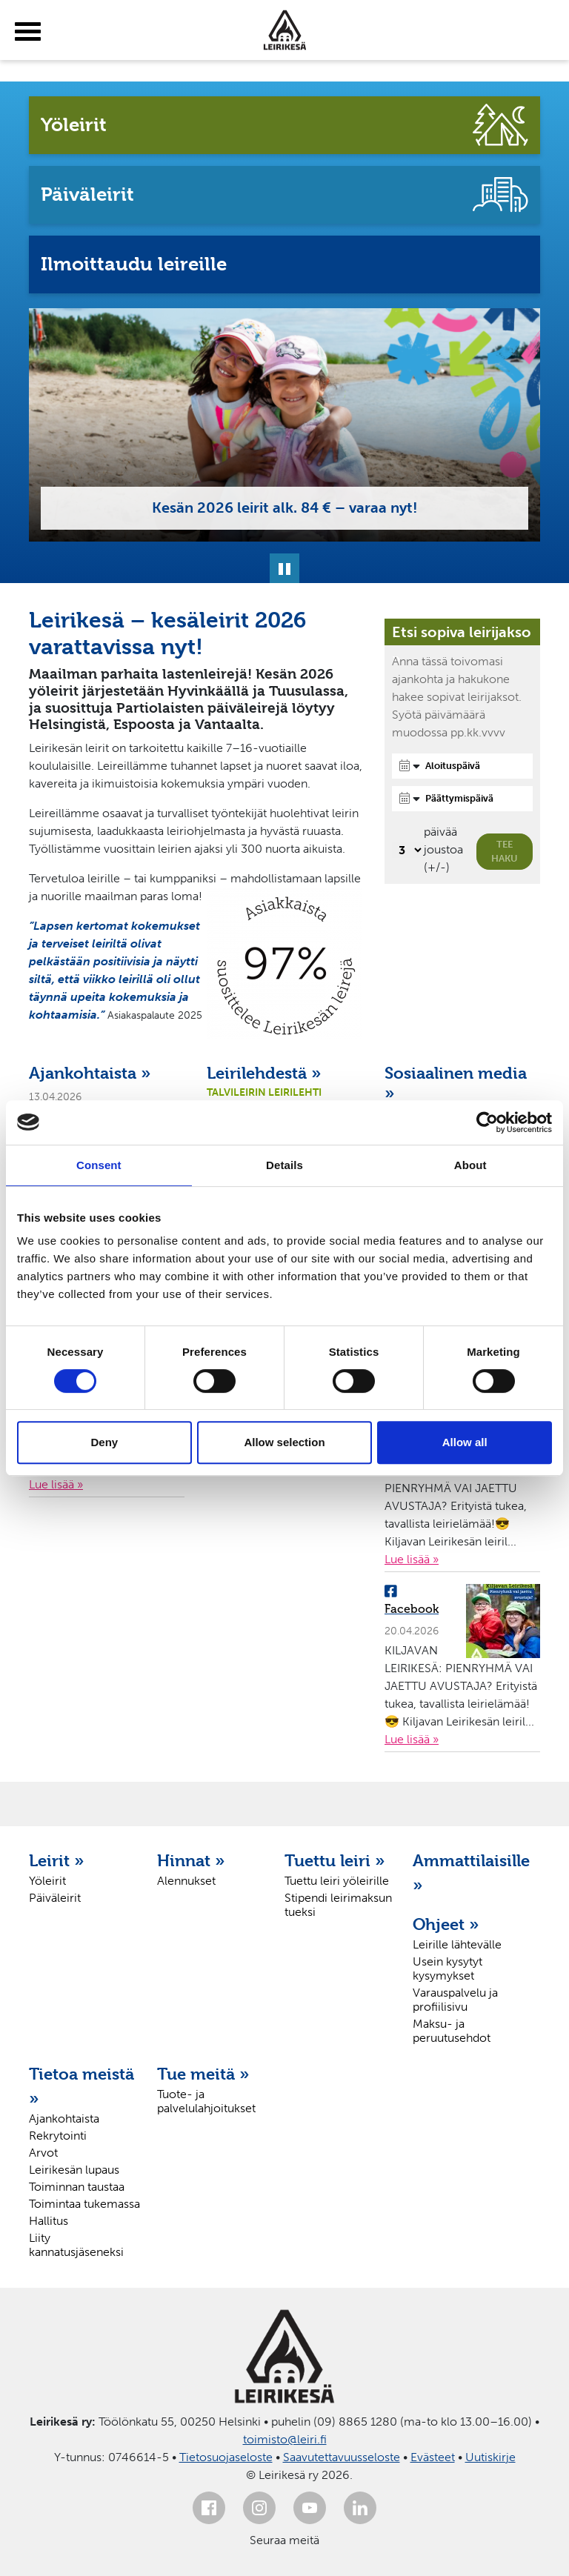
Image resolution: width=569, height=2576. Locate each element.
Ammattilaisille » (469, 1872)
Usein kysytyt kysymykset (447, 1968)
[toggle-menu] (28, 31)
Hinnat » (191, 1860)
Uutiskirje (490, 2457)
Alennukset (186, 1881)
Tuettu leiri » (334, 1860)
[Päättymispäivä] (462, 798)
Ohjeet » (446, 1924)
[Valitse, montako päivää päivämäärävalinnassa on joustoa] (408, 850)
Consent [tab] (99, 1165)
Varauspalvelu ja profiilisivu (455, 2000)
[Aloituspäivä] (462, 766)
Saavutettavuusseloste (341, 2457)
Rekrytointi (58, 2136)
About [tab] (470, 1165)
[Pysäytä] (284, 568)
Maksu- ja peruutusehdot (451, 2031)
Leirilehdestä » (264, 1072)
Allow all (465, 1442)
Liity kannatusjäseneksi (76, 2245)
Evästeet (432, 2457)
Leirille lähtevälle (457, 1944)
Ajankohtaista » (90, 1072)
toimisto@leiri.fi (285, 2439)
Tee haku (504, 852)
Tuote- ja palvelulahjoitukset (206, 2101)
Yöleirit (47, 1881)
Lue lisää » (56, 1484)
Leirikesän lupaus (74, 2170)
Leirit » (56, 1860)
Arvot (43, 2153)
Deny (104, 1442)
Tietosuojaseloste (226, 2457)
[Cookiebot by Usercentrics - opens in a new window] (487, 1122)
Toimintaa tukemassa (84, 2204)
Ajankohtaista (64, 2118)
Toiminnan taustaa (76, 2187)
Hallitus (48, 2221)
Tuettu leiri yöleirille (336, 1881)
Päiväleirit (55, 1898)
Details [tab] (284, 1165)
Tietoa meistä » (81, 2086)
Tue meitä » (203, 2073)
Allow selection (284, 1442)
